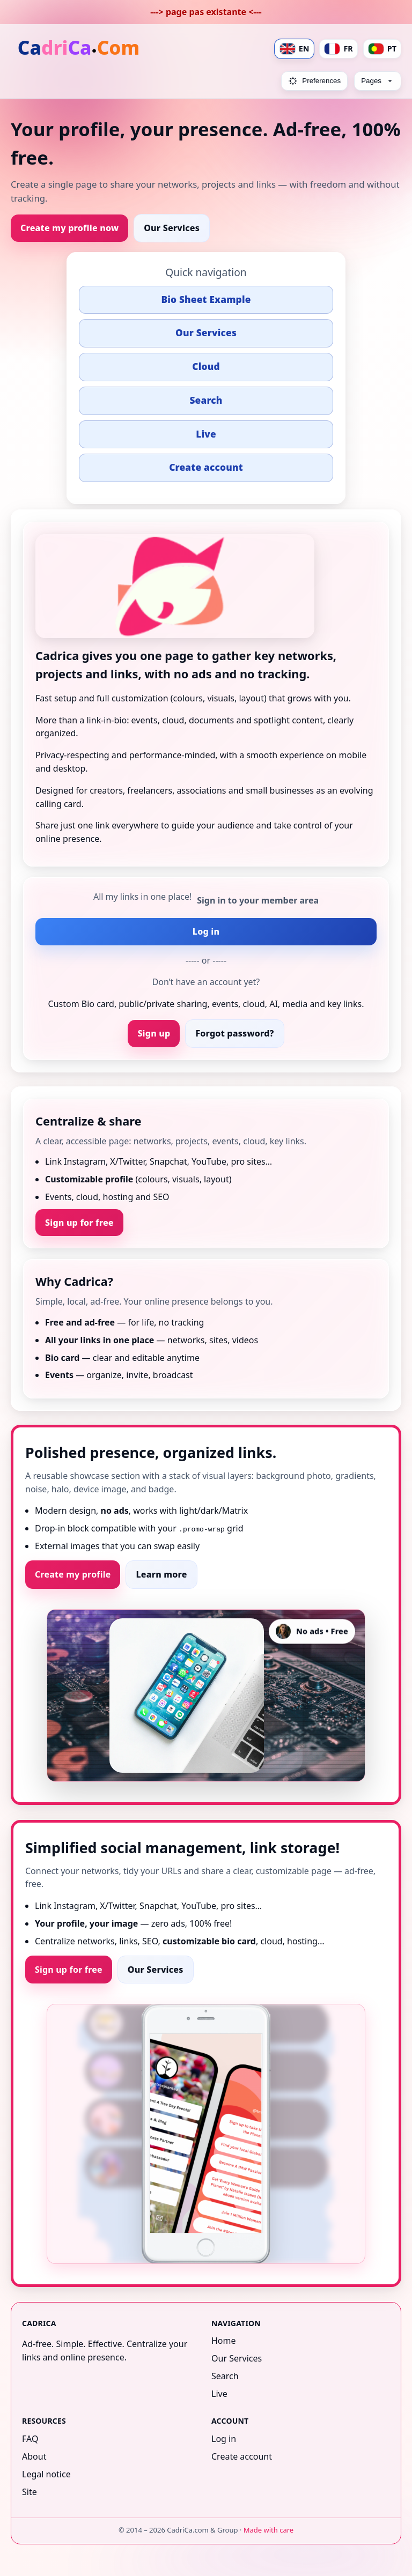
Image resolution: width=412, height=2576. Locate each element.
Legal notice (46, 2473)
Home (223, 2340)
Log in (206, 931)
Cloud (205, 366)
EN (294, 49)
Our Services (172, 228)
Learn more (161, 1574)
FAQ (30, 2439)
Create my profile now (69, 228)
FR (338, 49)
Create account (206, 467)
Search (205, 400)
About (34, 2456)
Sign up (153, 1033)
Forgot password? (234, 1033)
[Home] (79, 49)
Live (206, 434)
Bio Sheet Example (206, 299)
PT (382, 49)
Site (29, 2491)
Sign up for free (79, 1222)
